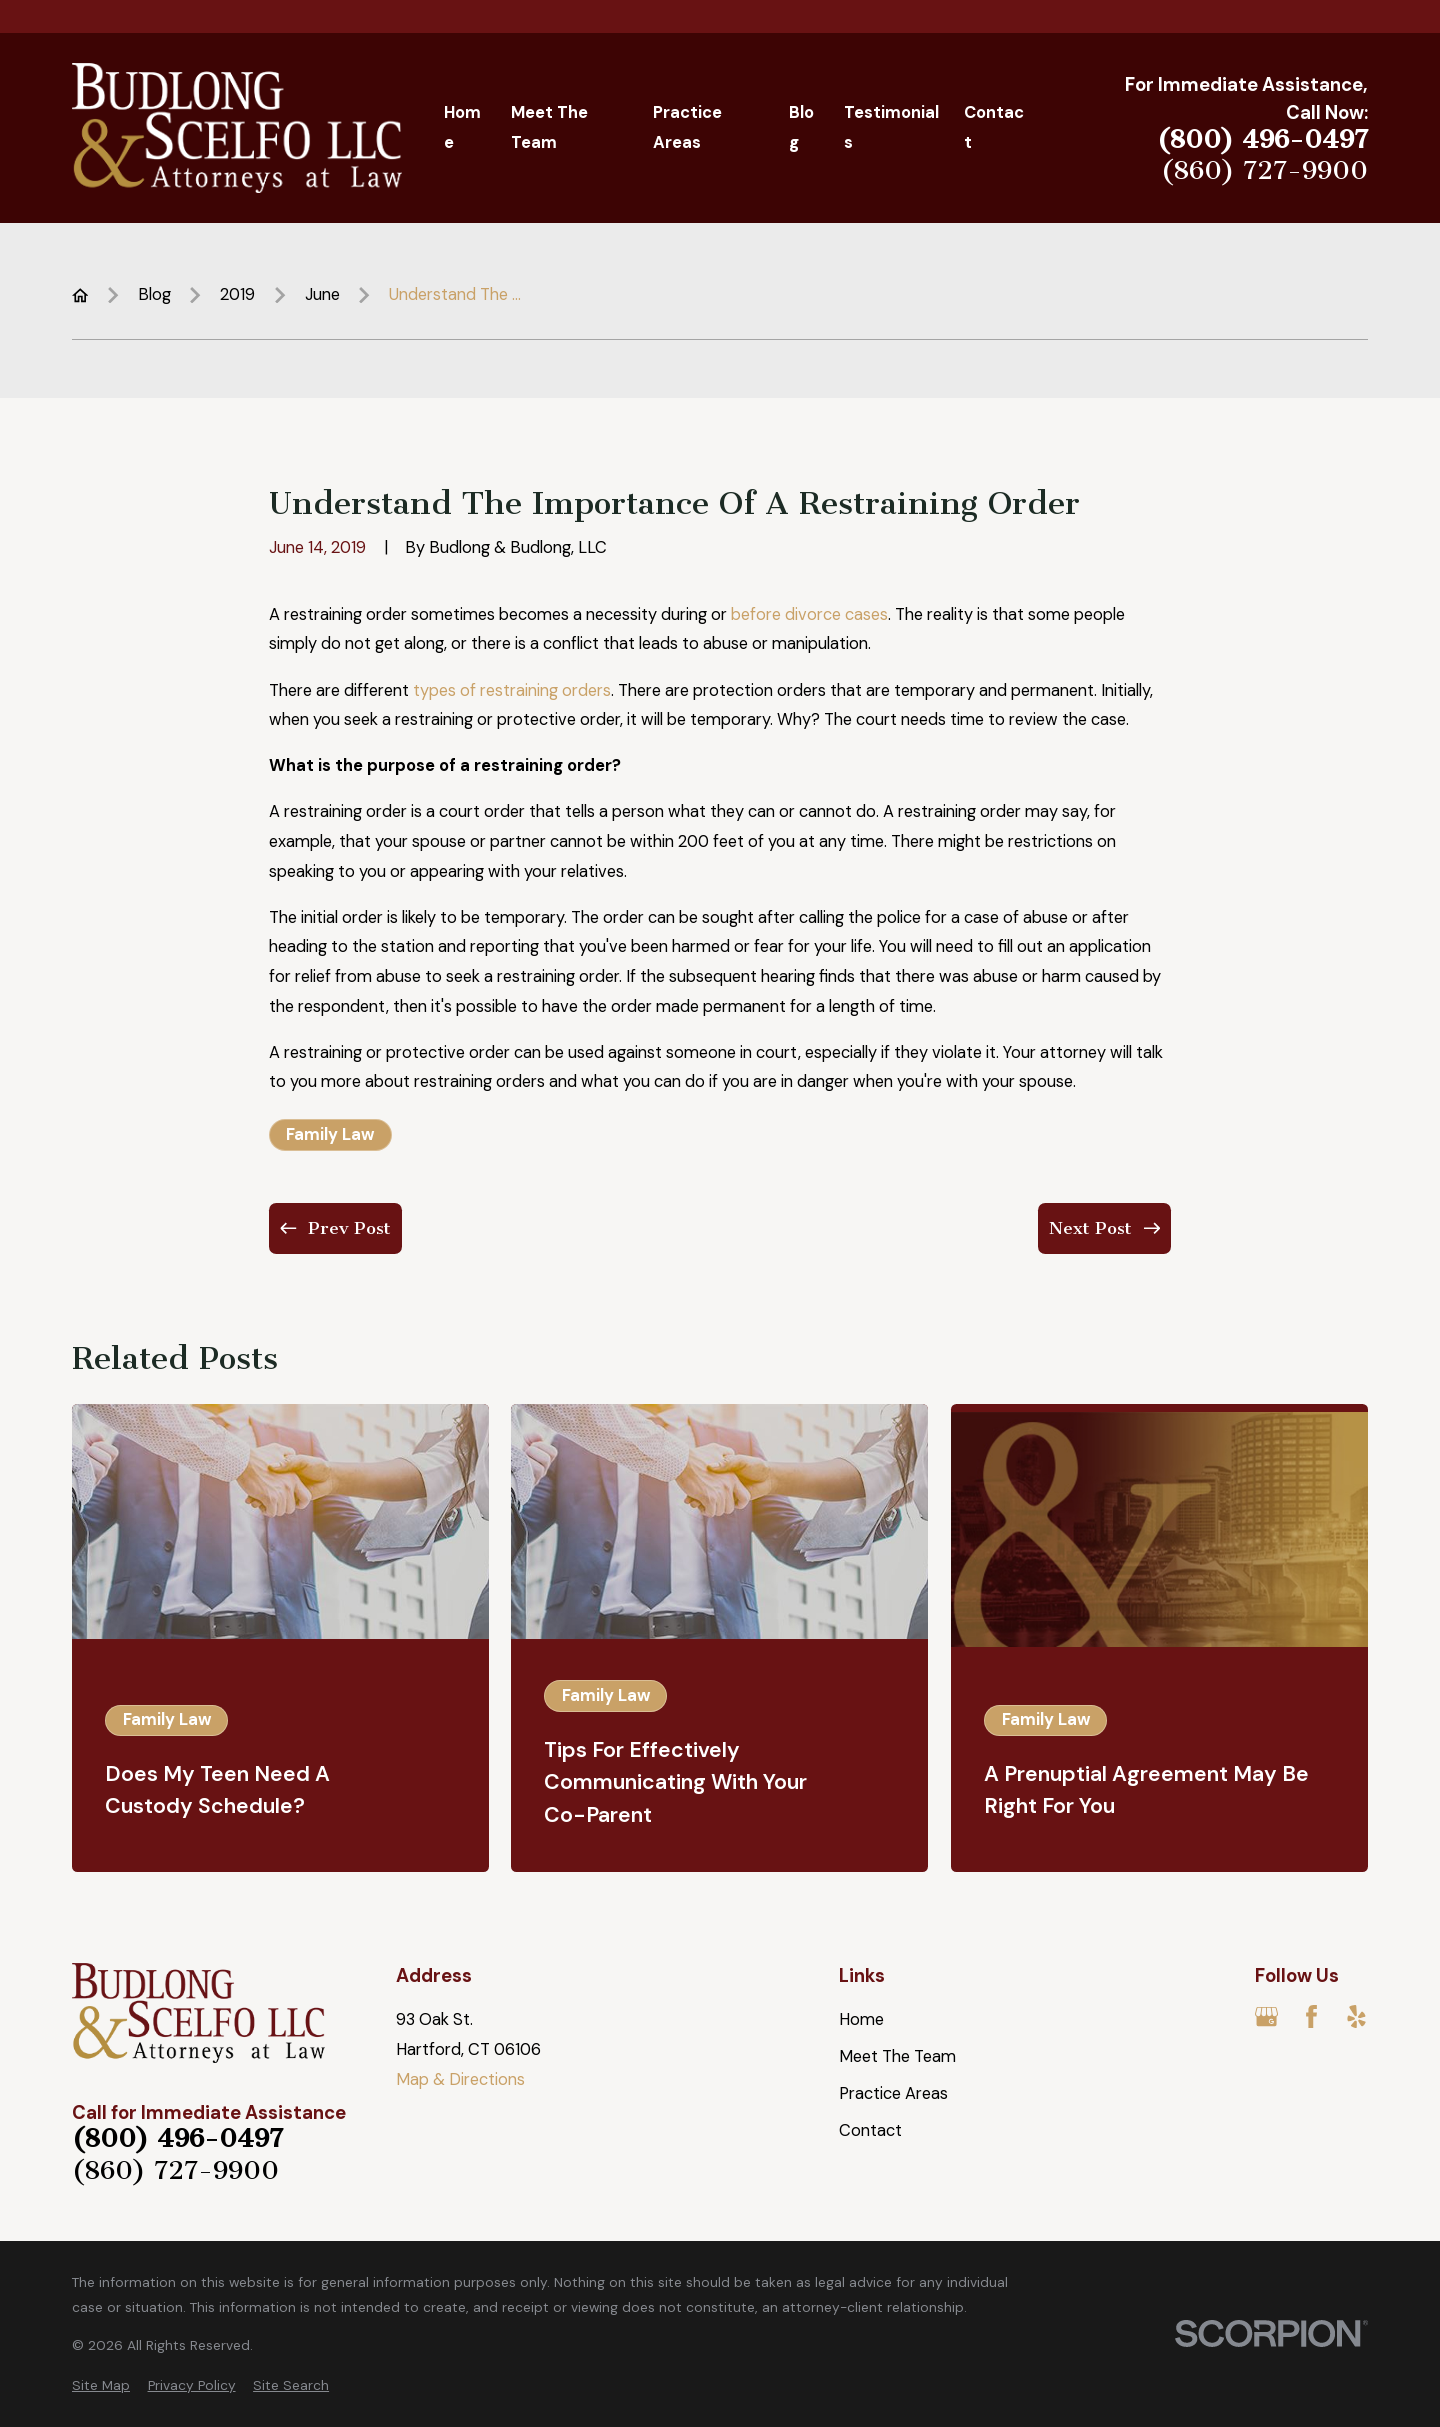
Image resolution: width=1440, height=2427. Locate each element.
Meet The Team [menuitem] (549, 127)
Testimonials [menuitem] (891, 127)
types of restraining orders (512, 690)
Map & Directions (460, 2079)
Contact (870, 2130)
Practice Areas (893, 2093)
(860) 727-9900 (1264, 171)
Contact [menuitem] (994, 127)
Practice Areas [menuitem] (687, 127)
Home (861, 2019)
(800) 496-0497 (1262, 140)
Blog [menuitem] (801, 127)
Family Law (330, 1134)
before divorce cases (809, 614)
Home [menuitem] (462, 127)
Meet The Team (897, 2056)
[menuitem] (101, 2385)
